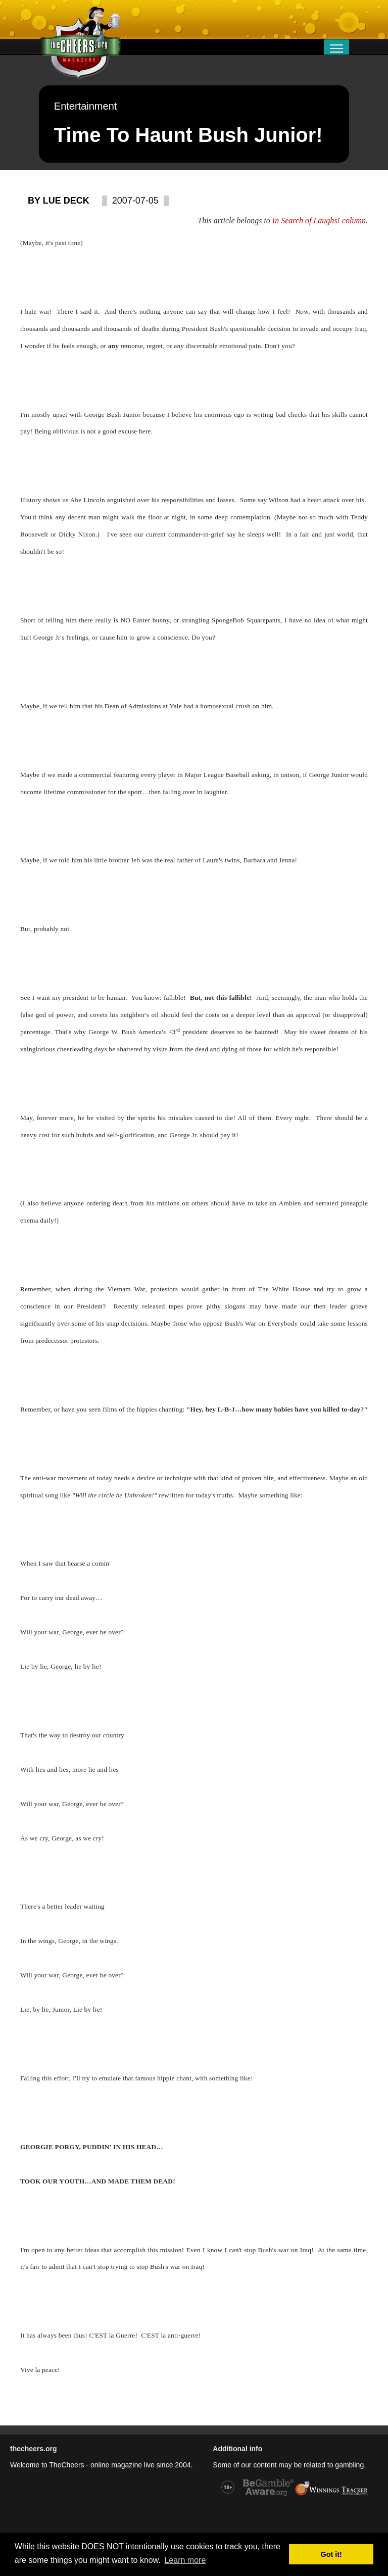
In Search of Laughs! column (319, 220)
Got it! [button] (331, 2554)
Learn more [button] (185, 2560)
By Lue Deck (58, 201)
